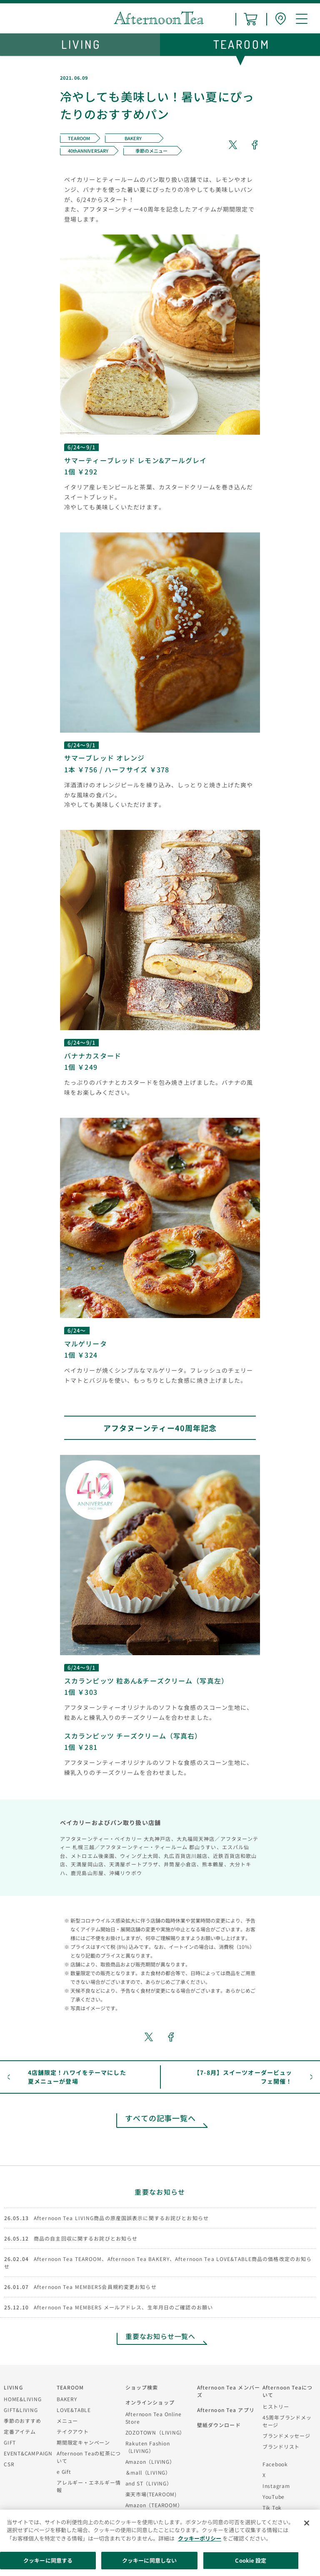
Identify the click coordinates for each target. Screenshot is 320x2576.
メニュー (67, 2420)
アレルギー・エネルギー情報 (88, 2486)
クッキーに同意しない (149, 2560)
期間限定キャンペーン (83, 2442)
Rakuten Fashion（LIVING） (147, 2447)
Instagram (276, 2485)
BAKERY (67, 2398)
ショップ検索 (141, 2387)
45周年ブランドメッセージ (287, 2421)
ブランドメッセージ (286, 2435)
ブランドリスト (281, 2446)
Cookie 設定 (250, 2560)
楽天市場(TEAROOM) (151, 2494)
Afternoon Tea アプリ (226, 2409)
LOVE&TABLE (74, 2409)
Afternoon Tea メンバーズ (228, 2391)
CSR (9, 2464)
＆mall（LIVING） (148, 2472)
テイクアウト (73, 2431)
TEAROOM (70, 2387)
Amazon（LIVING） (150, 2461)
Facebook (275, 2464)
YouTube (273, 2496)
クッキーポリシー (199, 2538)
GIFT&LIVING (21, 2409)
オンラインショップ (150, 2402)
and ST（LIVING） (148, 2483)
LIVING (13, 2387)
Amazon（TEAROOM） (154, 2504)
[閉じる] (307, 2523)
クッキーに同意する (47, 2560)
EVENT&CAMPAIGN (28, 2453)
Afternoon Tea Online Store (153, 2417)
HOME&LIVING (23, 2398)
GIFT (10, 2442)
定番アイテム (20, 2431)
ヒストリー (275, 2406)
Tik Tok (272, 2507)
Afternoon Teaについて (287, 2391)
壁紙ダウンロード (219, 2424)
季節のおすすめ (22, 2420)
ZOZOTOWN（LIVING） (155, 2432)
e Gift (64, 2471)
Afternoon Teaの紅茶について (89, 2457)
